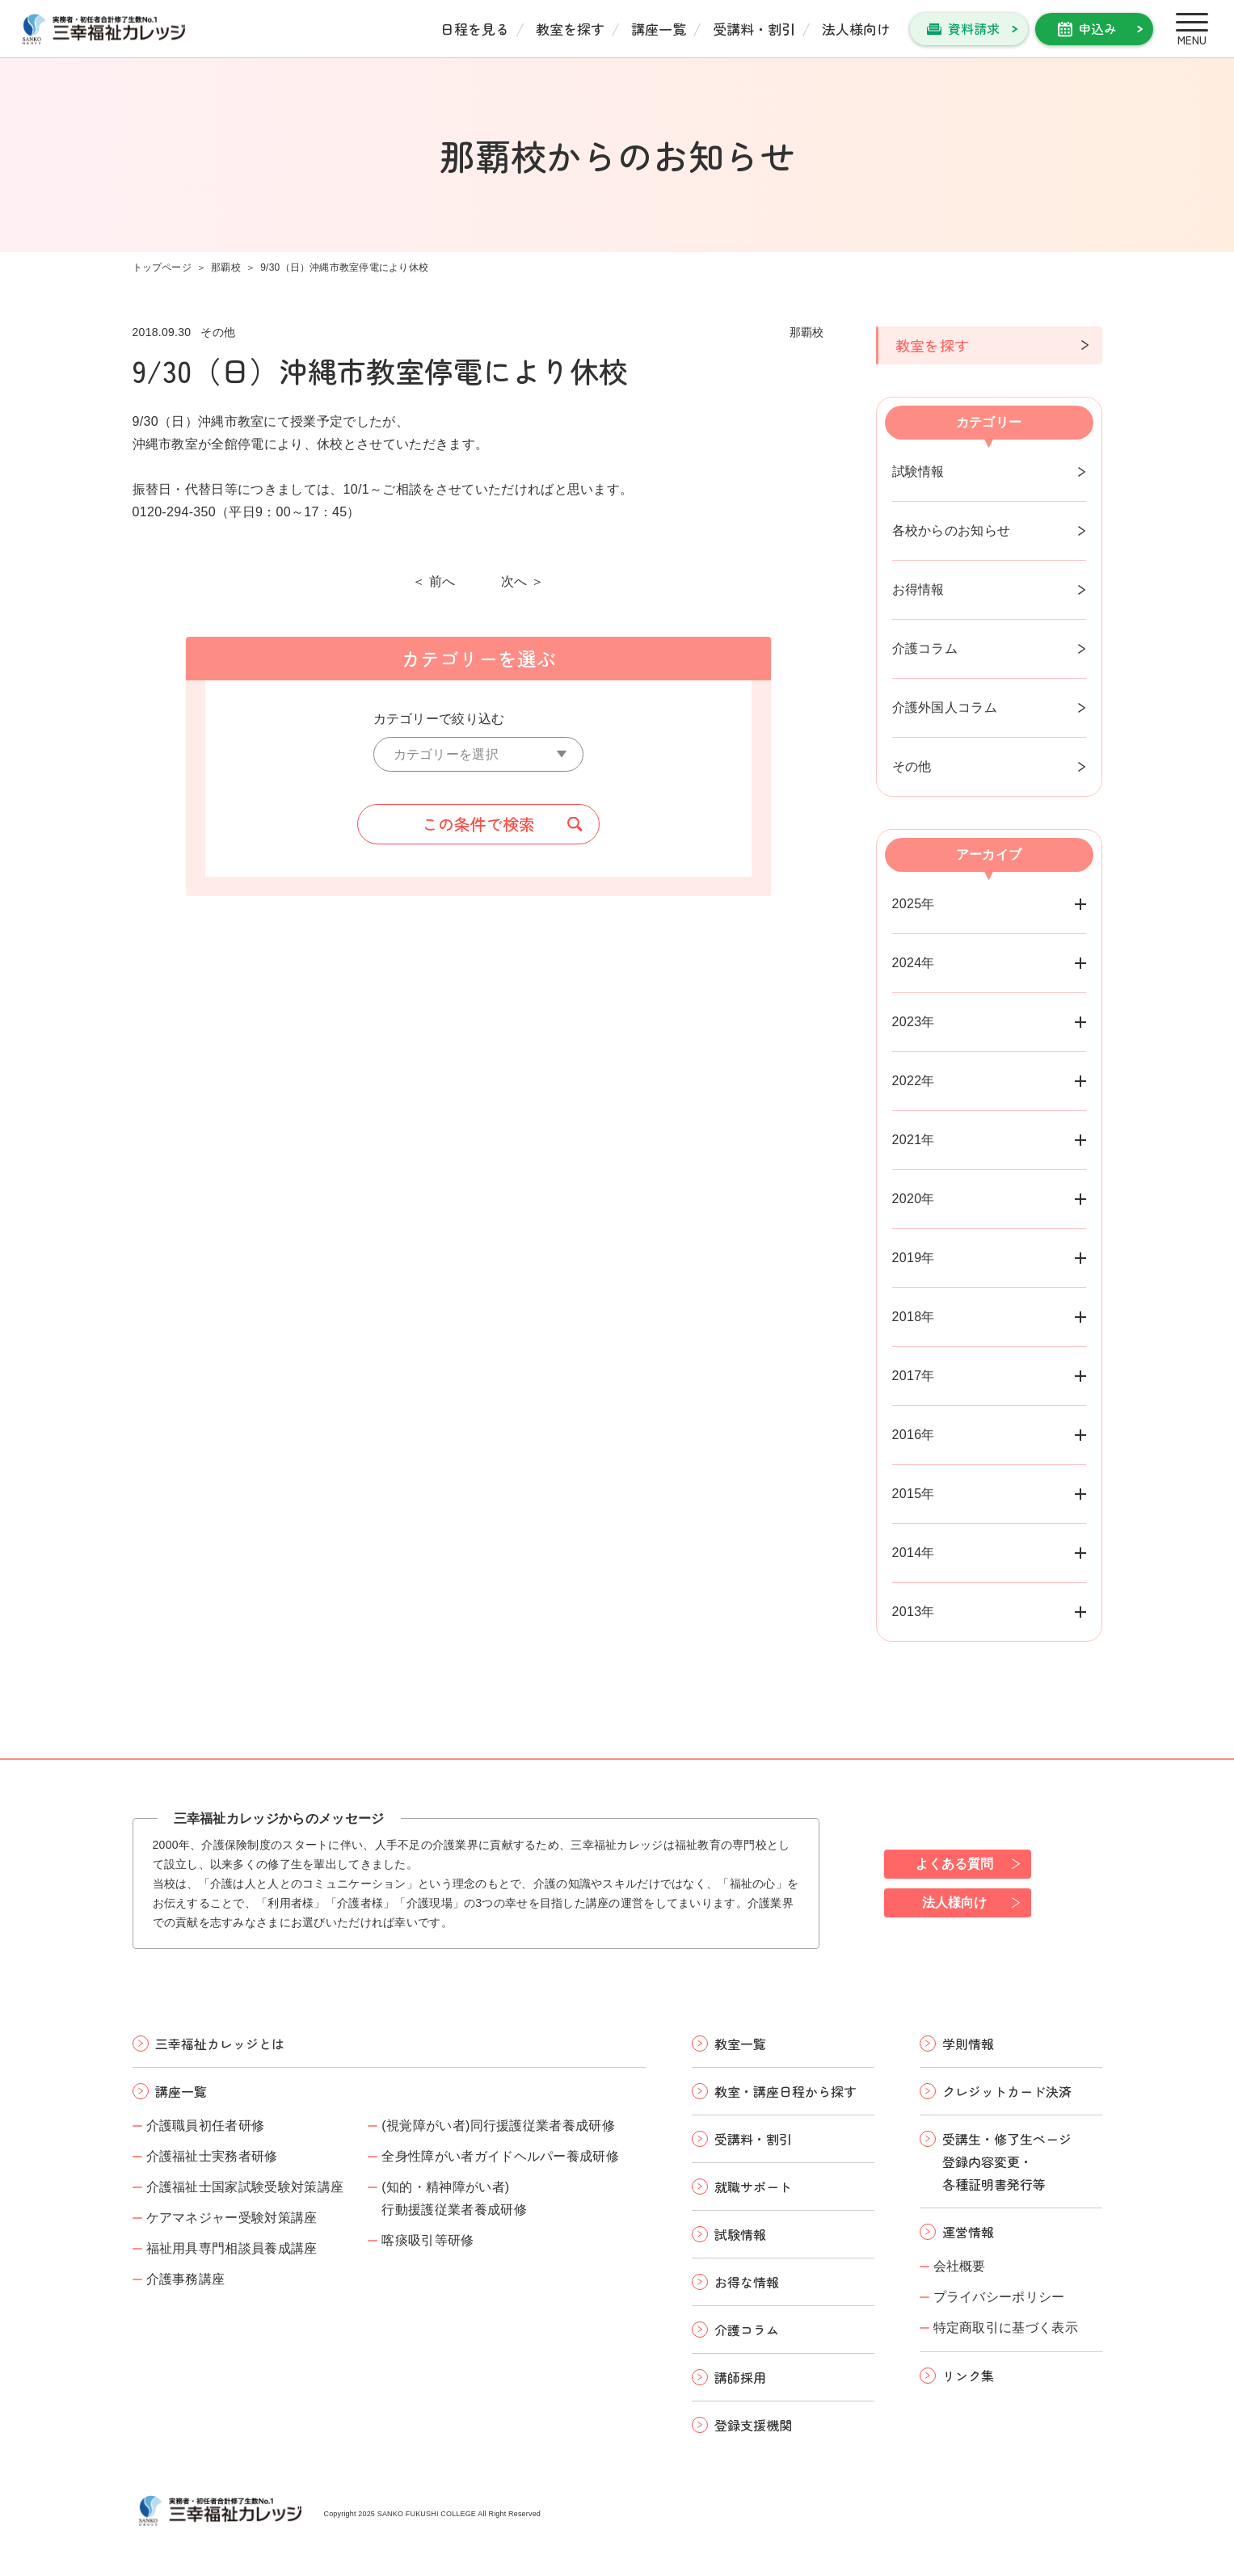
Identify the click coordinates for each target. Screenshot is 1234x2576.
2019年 (913, 1258)
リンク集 (968, 2375)
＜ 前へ (434, 581)
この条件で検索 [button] (478, 824)
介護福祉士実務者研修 (212, 2156)
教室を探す (570, 29)
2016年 (913, 1435)
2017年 (913, 1376)
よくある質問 (954, 1864)
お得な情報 (746, 2282)
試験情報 (918, 471)
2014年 (913, 1552)
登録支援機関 (753, 2425)
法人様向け (856, 29)
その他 (912, 766)
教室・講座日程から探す (785, 2091)
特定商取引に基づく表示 (1006, 2327)
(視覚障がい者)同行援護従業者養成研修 (498, 2125)
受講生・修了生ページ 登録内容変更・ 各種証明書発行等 (1007, 2161)
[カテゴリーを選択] (478, 754)
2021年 (913, 1140)
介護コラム (925, 648)
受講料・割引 (754, 29)
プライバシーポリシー (999, 2297)
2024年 (913, 963)
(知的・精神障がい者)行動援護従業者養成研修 (454, 2198)
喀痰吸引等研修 (427, 2240)
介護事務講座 (185, 2279)
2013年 (913, 1611)
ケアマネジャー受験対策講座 (232, 2218)
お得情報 (918, 589)
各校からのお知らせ (951, 530)
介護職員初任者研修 (205, 2125)
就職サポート (753, 2186)
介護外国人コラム (945, 707)
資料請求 (974, 28)
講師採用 (740, 2377)
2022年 (913, 1081)
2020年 (913, 1199)
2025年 (913, 904)
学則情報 (968, 2043)
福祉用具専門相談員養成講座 (232, 2248)
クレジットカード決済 (1007, 2091)
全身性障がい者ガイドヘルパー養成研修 (500, 2156)
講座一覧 (658, 29)
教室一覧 (740, 2043)
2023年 (913, 1022)
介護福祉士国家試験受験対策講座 (245, 2187)
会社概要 (959, 2266)
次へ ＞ (523, 581)
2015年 (913, 1494)
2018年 (913, 1317)
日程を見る (474, 29)
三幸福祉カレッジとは (219, 2043)
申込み (1097, 28)
